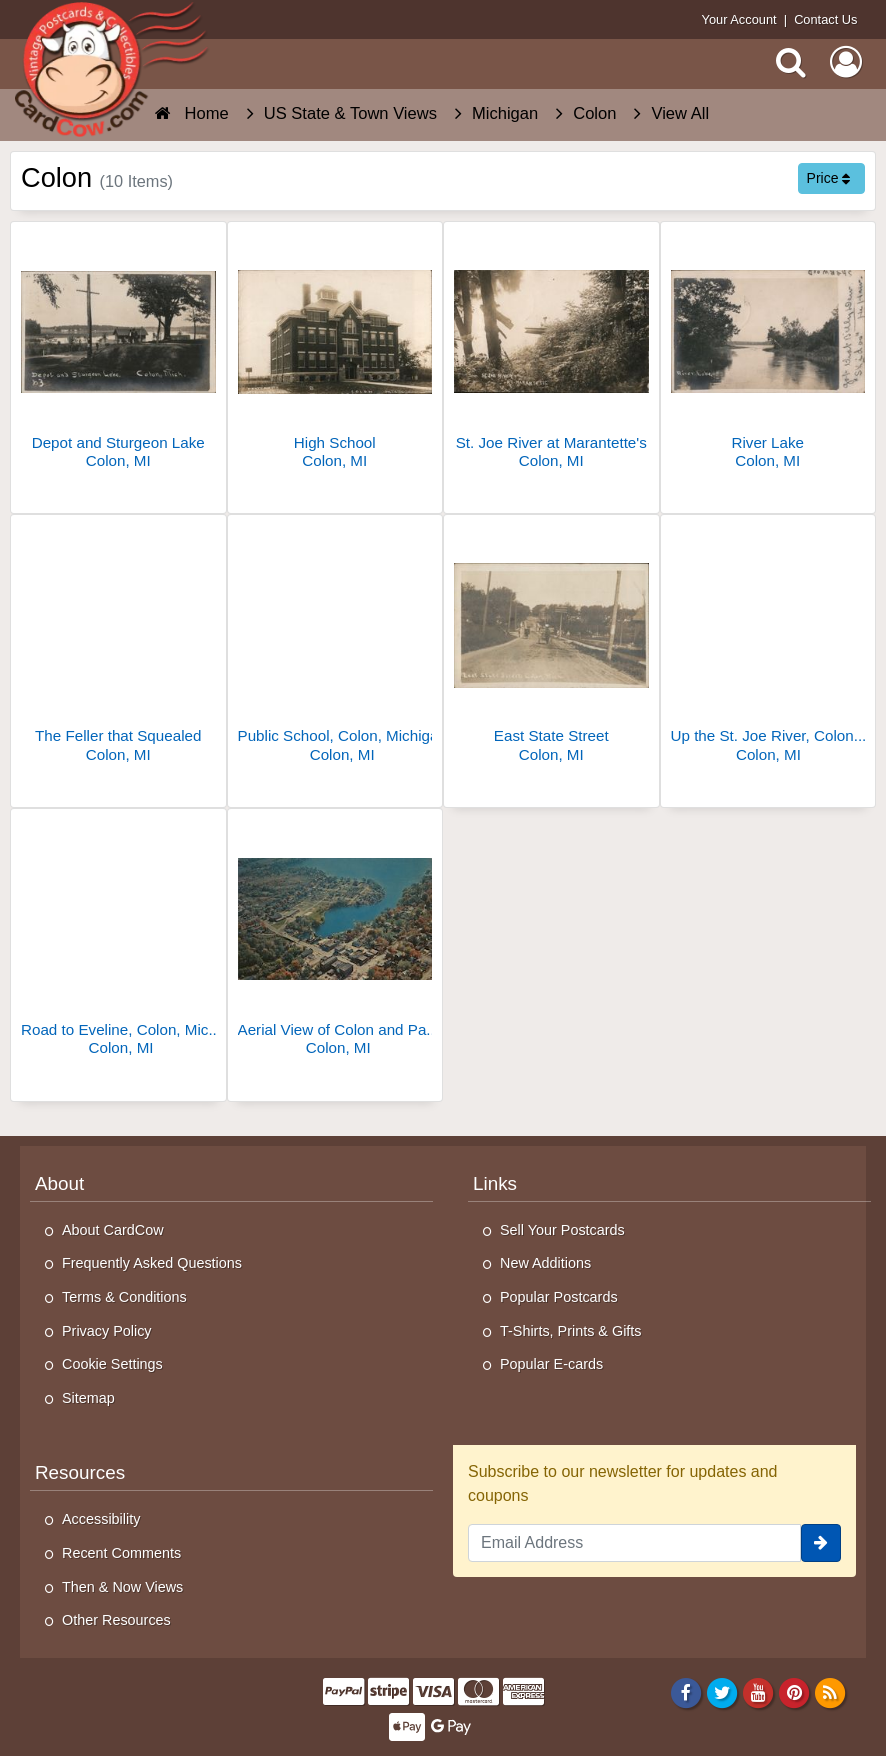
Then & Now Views (122, 1587)
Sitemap (88, 1398)
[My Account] (846, 62)
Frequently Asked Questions (152, 1263)
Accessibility (101, 1519)
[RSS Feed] (830, 1692)
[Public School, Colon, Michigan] (335, 646)
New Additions (545, 1263)
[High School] (335, 353)
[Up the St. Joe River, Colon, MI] (768, 646)
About (59, 1183)
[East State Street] (551, 646)
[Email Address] (634, 1543)
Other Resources (116, 1620)
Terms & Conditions (124, 1297)
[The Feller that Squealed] (118, 646)
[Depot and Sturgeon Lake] (118, 353)
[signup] (821, 1543)
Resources (80, 1472)
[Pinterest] (794, 1692)
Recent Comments (121, 1553)
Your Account (739, 19)
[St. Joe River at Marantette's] (551, 353)
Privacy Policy (107, 1331)
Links (495, 1183)
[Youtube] (758, 1692)
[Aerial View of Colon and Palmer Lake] (335, 940)
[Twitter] (722, 1692)
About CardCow (113, 1230)
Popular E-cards (551, 1364)
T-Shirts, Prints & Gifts (571, 1331)
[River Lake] (768, 353)
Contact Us (825, 19)
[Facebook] (685, 1692)
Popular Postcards (559, 1297)
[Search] (791, 62)
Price (829, 178)
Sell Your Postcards (562, 1230)
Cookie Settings (112, 1364)
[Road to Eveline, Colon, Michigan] (118, 940)
